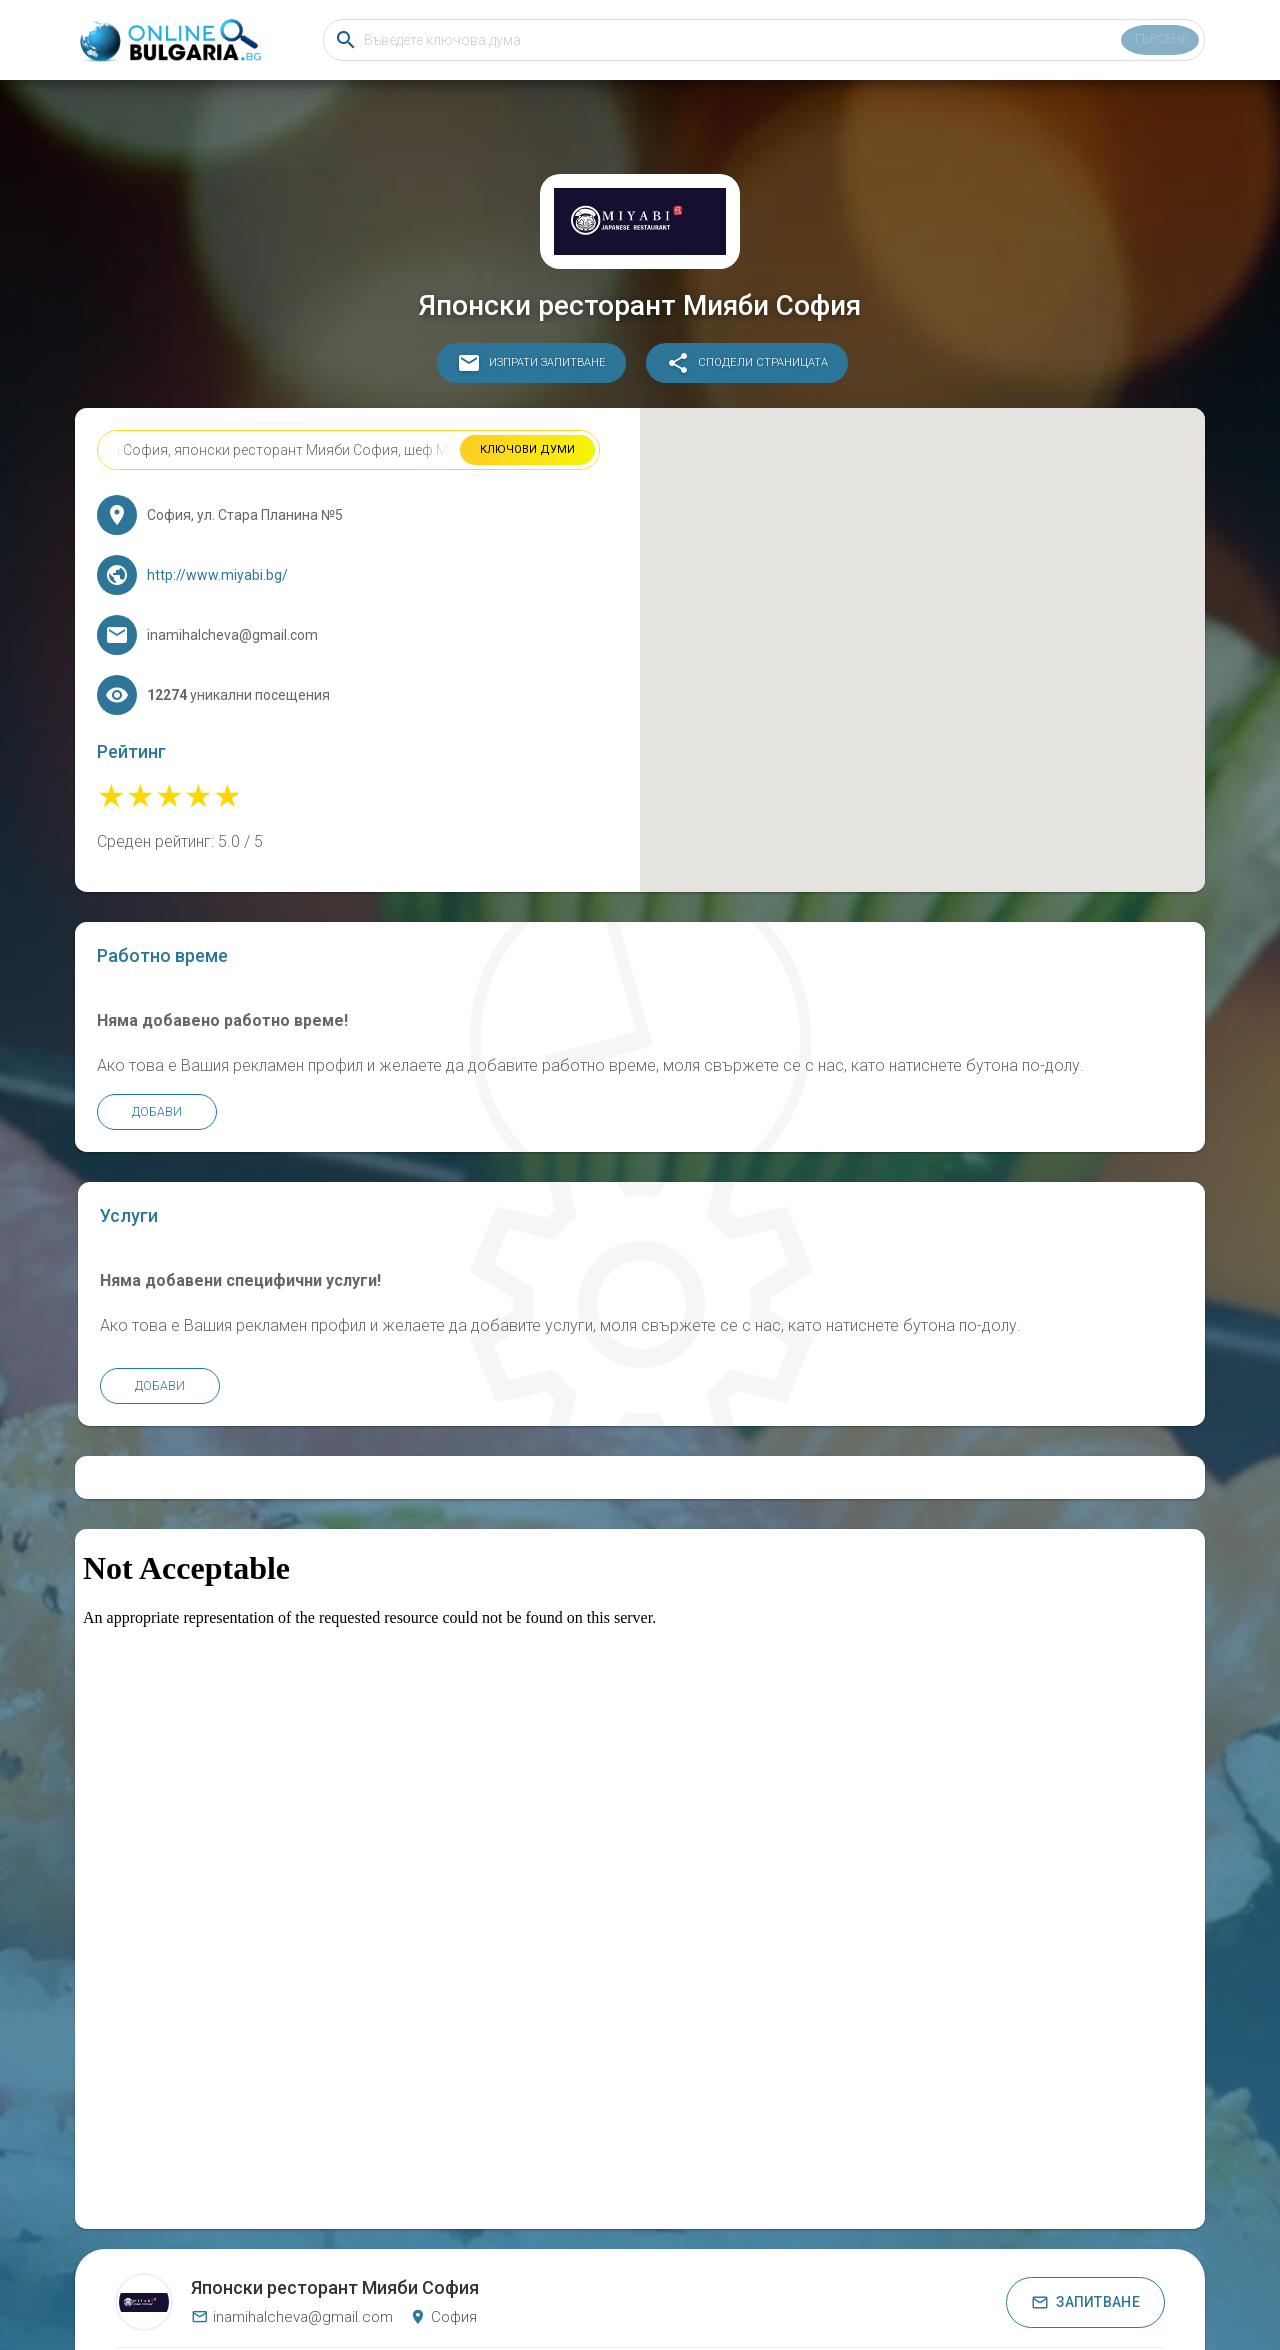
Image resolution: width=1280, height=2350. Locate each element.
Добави (175, 1217)
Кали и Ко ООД (932, 2299)
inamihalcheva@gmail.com (292, 2219)
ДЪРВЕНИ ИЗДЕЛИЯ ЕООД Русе (830, 2299)
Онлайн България (541, 2271)
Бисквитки (670, 2271)
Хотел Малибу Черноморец (452, 2299)
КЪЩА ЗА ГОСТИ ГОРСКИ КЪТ (693, 2299)
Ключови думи (526, 468)
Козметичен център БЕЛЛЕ (569, 2299)
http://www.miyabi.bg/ (235, 593)
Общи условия (749, 2271)
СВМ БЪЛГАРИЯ (355, 2299)
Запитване (1085, 2203)
